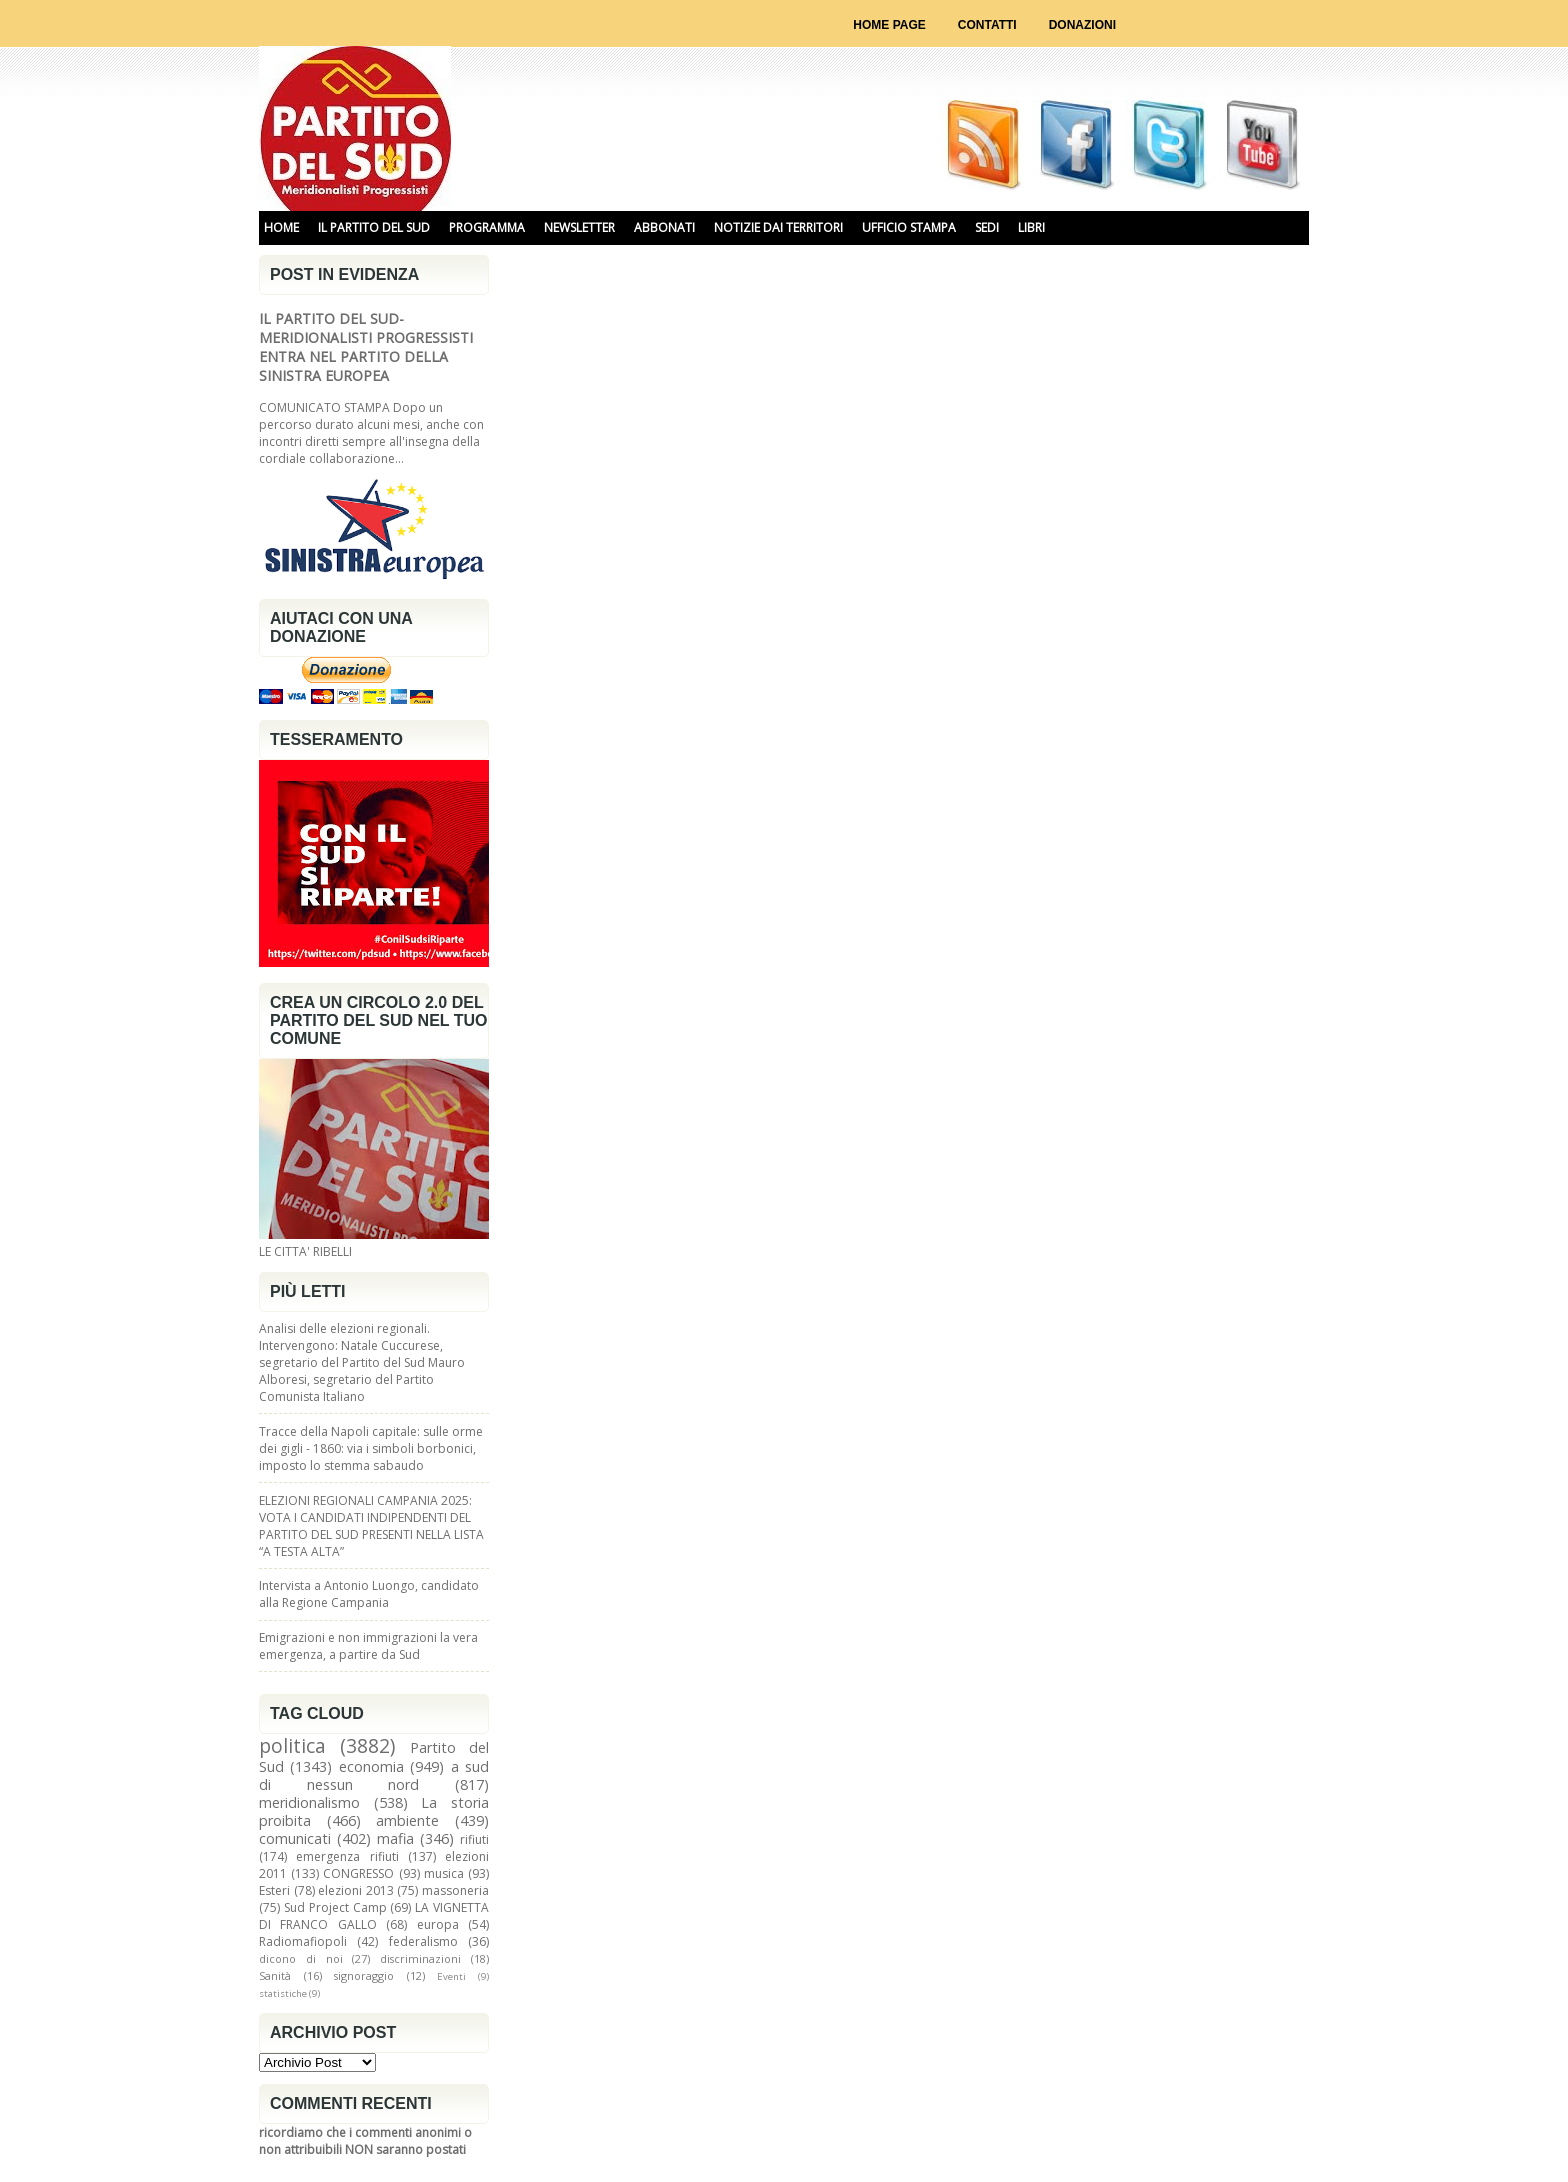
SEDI (987, 227)
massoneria (455, 1890)
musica (444, 1873)
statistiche (283, 1993)
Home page (889, 25)
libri (1031, 227)
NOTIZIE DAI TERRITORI (778, 227)
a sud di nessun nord (374, 1775)
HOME (281, 227)
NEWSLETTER (579, 227)
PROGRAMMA (487, 227)
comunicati (295, 1838)
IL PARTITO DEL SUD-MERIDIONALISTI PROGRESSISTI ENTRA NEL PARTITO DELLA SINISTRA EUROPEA (366, 347)
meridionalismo (309, 1802)
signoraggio (364, 1975)
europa (438, 1924)
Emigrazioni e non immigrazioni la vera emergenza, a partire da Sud (368, 1646)
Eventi (451, 1976)
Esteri (274, 1890)
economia (371, 1766)
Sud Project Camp (335, 1907)
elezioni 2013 (356, 1890)
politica (292, 1745)
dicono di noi (301, 1958)
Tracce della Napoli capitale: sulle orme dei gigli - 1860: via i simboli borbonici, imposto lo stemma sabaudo (371, 1448)
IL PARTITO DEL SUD (374, 227)
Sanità (275, 1975)
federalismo (423, 1941)
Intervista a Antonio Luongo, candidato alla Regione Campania (369, 1594)
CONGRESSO (358, 1873)
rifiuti (474, 1839)
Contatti (987, 25)
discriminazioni (420, 1958)
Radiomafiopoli (303, 1941)
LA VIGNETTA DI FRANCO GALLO (374, 1916)
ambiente (407, 1820)
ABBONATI (664, 227)
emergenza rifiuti (347, 1856)
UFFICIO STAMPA (909, 227)
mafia (395, 1838)
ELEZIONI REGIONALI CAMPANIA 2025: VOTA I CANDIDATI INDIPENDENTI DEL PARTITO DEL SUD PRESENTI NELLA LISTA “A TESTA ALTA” (371, 1526)
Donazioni (1082, 25)
